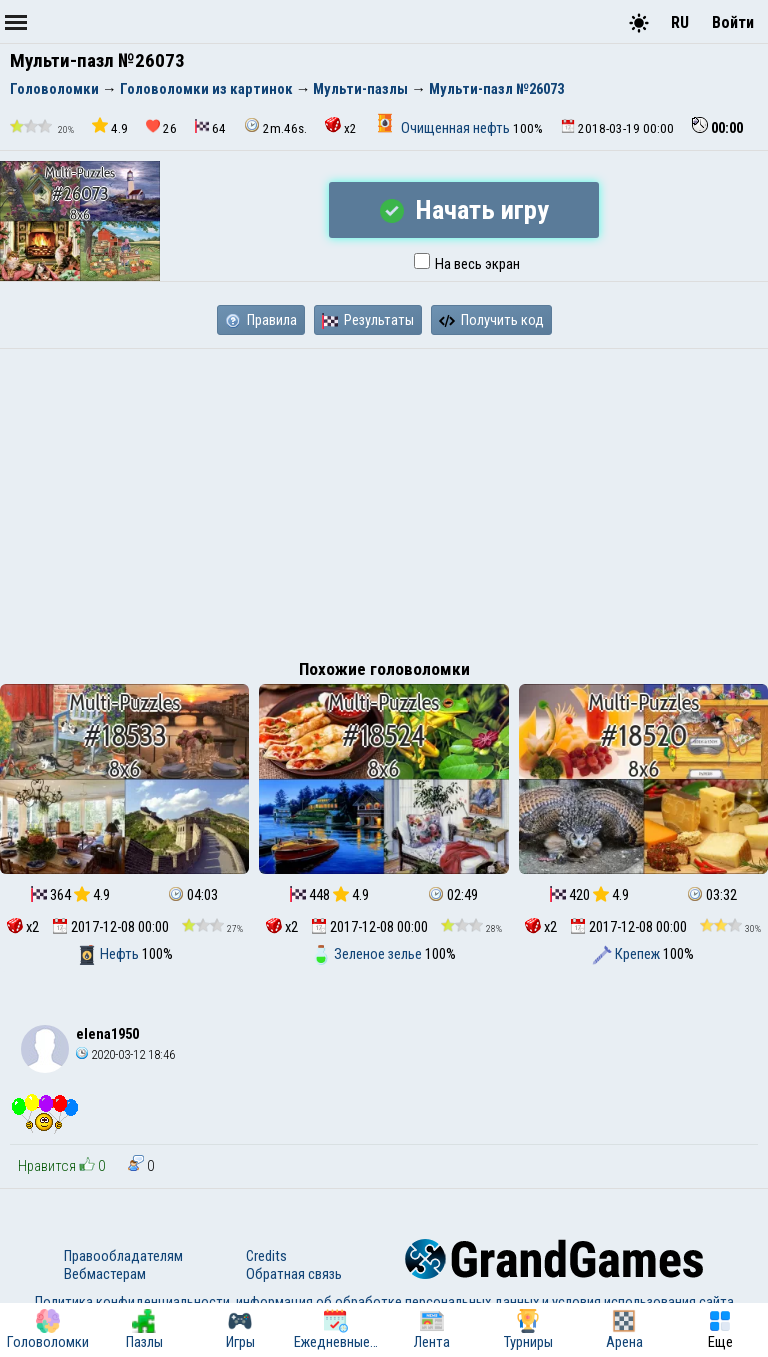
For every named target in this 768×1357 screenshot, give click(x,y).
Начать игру (464, 210)
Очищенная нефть (444, 128)
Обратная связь (294, 1274)
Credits (266, 1256)
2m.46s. (275, 126)
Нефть (109, 954)
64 (210, 127)
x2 (341, 126)
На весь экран (467, 264)
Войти (733, 22)
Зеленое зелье (368, 954)
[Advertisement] (384, 499)
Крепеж (627, 954)
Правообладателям (123, 1256)
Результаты (368, 320)
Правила (261, 320)
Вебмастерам (105, 1274)
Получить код (491, 320)
